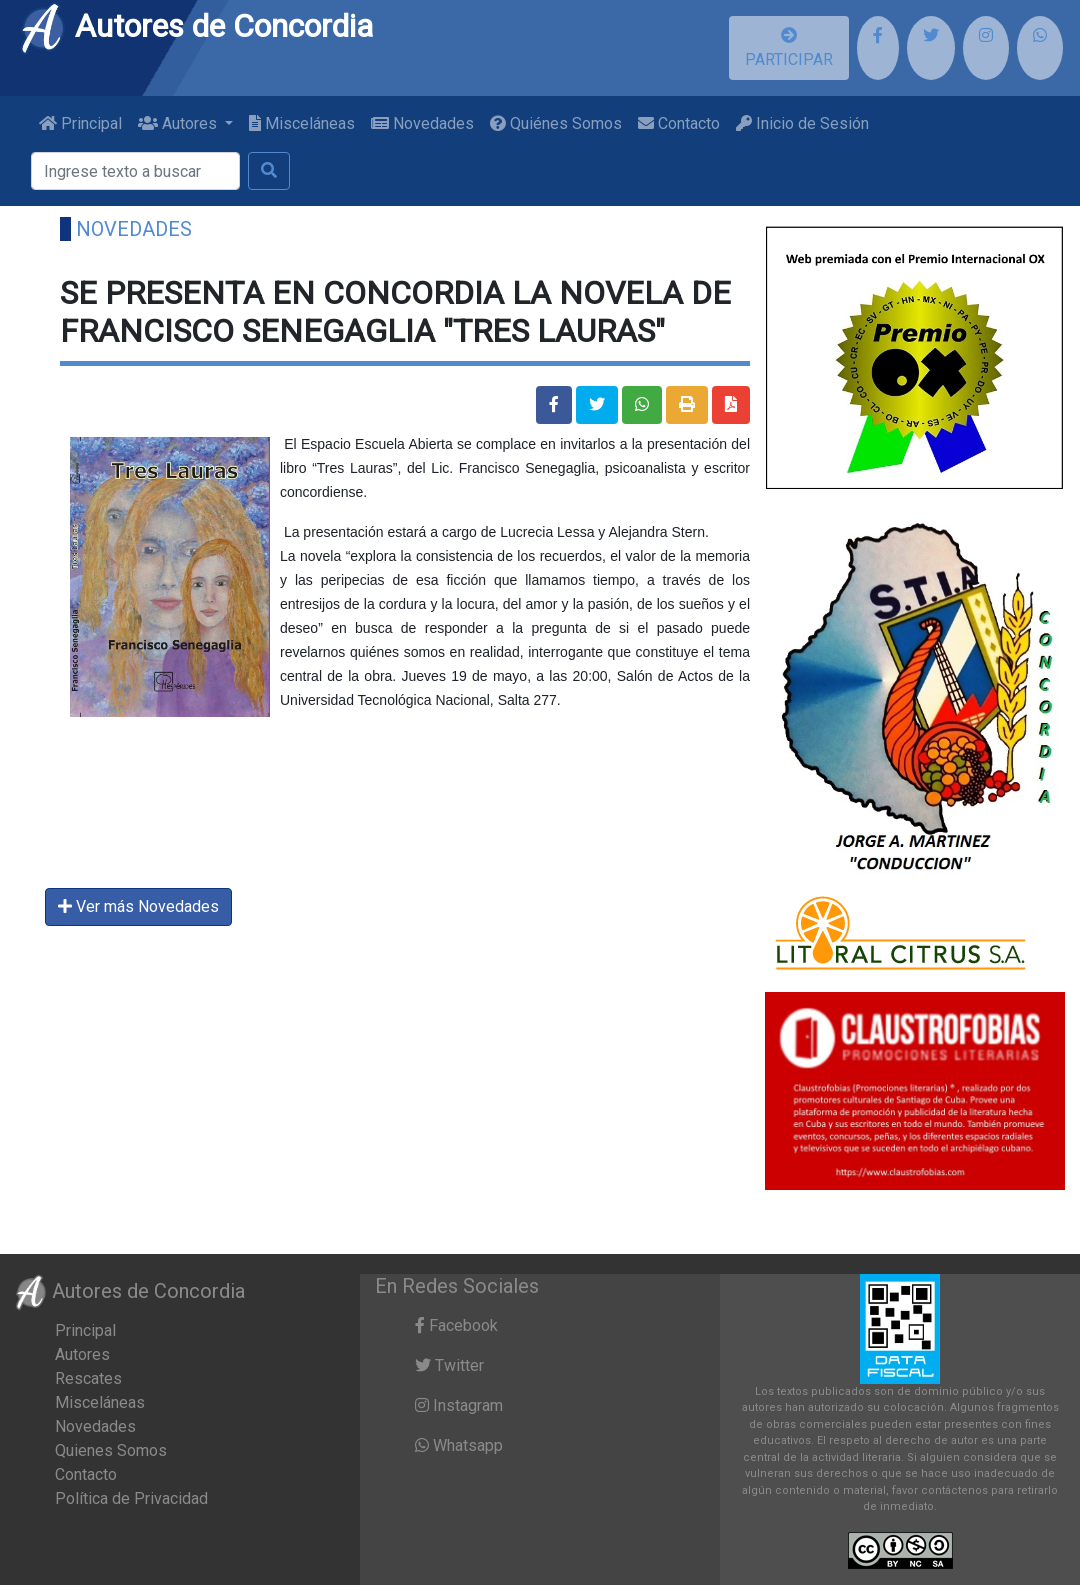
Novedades (422, 123)
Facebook (456, 1325)
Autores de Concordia (196, 26)
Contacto (679, 123)
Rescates (88, 1378)
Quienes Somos (111, 1450)
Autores (82, 1354)
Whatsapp (459, 1445)
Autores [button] (179, 123)
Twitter (449, 1365)
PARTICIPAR (789, 48)
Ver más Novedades (138, 906)
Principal (80, 123)
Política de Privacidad (131, 1498)
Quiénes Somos (556, 123)
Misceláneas (302, 123)
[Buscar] (135, 171)
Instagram (459, 1405)
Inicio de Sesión (802, 123)
